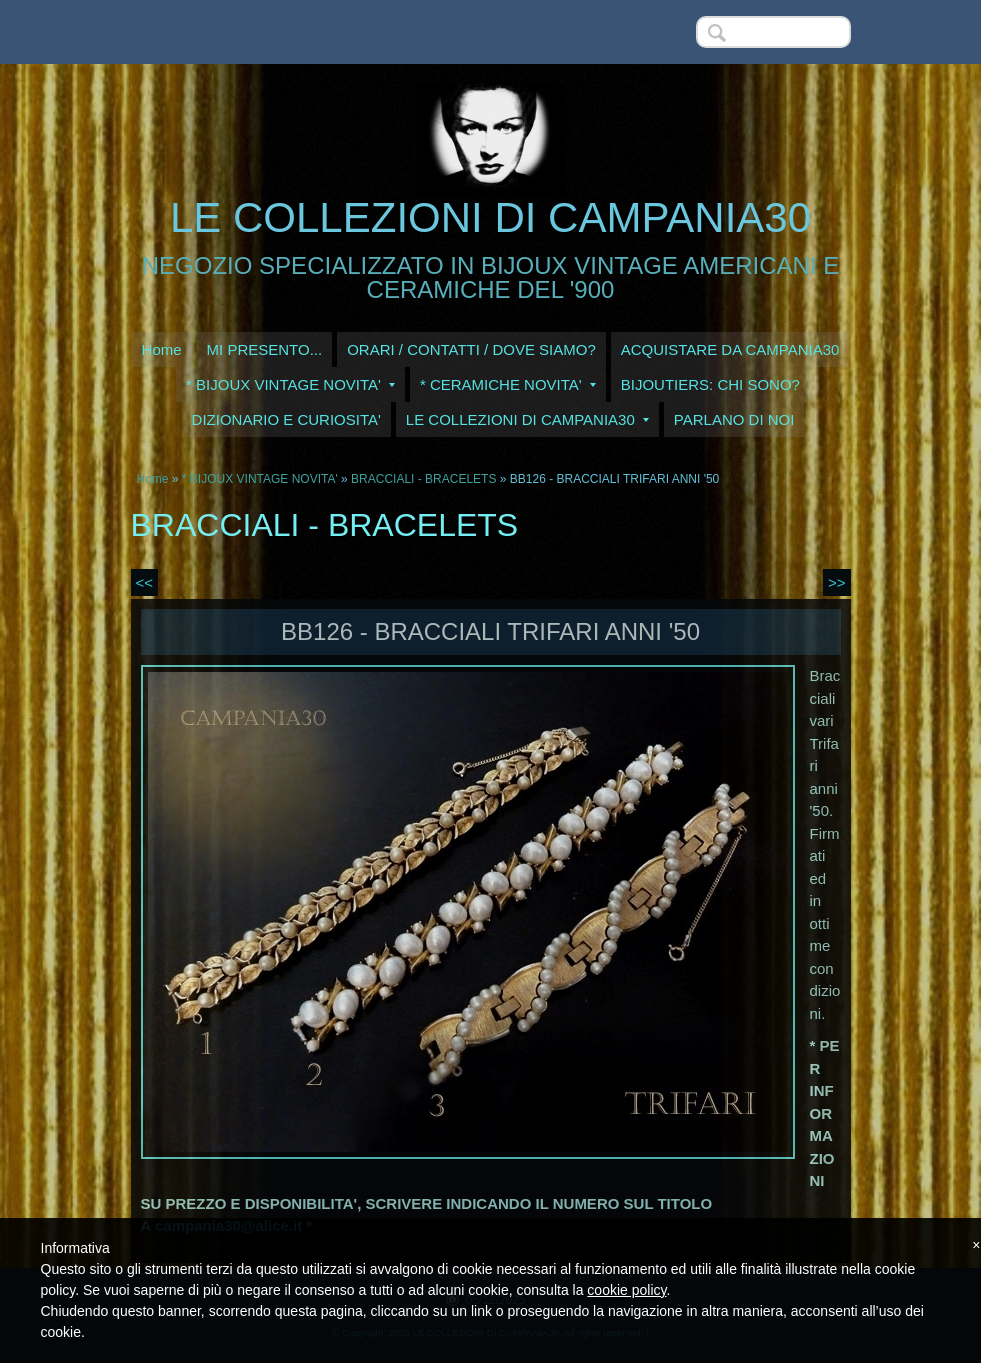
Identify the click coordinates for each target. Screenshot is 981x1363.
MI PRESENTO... (265, 349)
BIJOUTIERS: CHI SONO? (710, 384)
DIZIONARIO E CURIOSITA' (286, 419)
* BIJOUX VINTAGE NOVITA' (290, 384)
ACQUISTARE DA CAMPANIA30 (730, 349)
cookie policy (626, 1290)
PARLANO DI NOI (734, 419)
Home (162, 349)
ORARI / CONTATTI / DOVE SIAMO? (471, 349)
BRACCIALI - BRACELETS (423, 479)
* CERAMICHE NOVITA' (508, 384)
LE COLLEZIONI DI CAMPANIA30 (490, 217)
